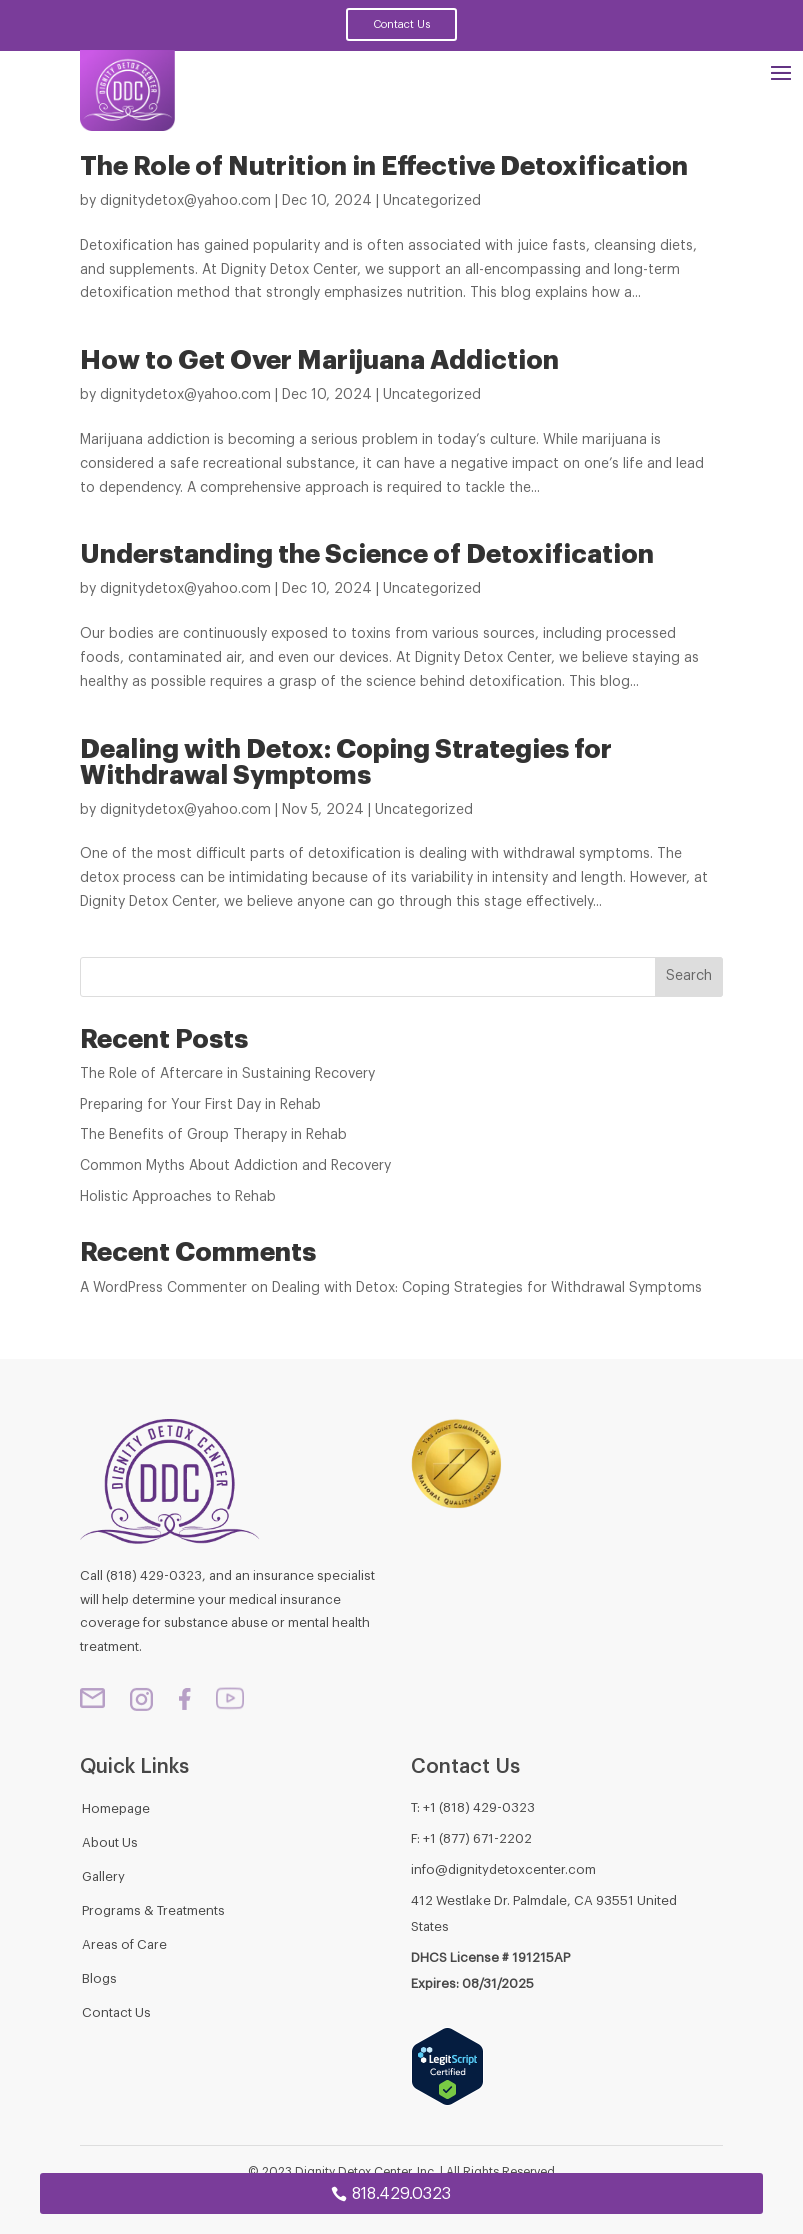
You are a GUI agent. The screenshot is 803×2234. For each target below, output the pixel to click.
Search (689, 976)
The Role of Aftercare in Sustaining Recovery (227, 1074)
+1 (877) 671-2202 (477, 1838)
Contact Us (401, 24)
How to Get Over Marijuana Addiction (319, 361)
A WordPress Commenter (163, 1288)
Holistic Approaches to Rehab (178, 1197)
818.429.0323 (401, 2194)
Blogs (99, 1978)
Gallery (103, 1876)
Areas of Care (124, 1944)
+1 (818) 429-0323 (479, 1807)
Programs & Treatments (153, 1910)
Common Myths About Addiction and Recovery (235, 1166)
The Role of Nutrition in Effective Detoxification (384, 167)
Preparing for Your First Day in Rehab (200, 1105)
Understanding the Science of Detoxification (367, 555)
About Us (110, 1842)
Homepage (116, 1808)
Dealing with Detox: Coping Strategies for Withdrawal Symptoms (346, 763)
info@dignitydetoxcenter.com (503, 1869)
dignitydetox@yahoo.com (185, 201)
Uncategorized (432, 201)
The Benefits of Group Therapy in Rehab (213, 1135)
